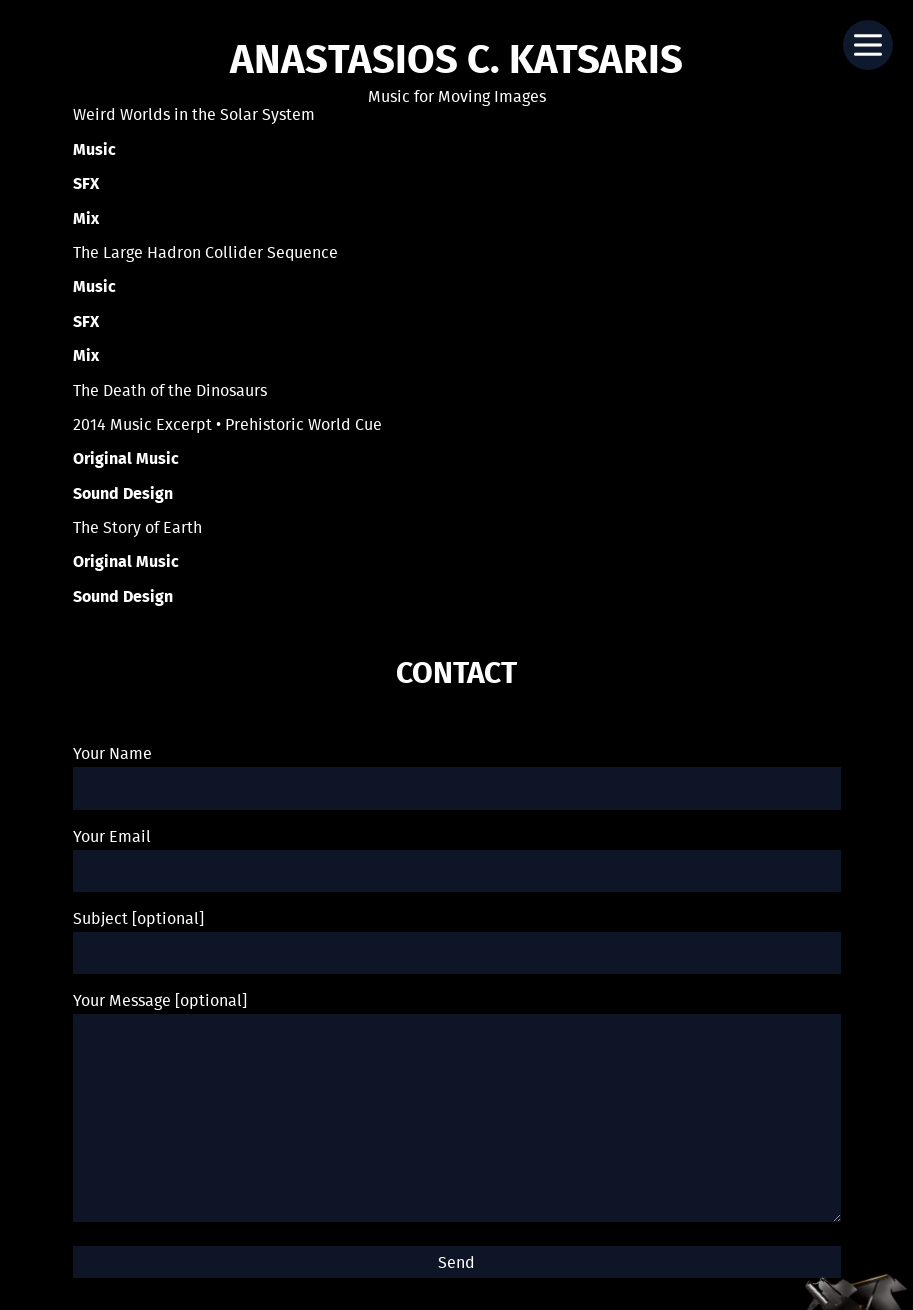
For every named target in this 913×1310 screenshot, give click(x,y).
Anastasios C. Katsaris (456, 62)
